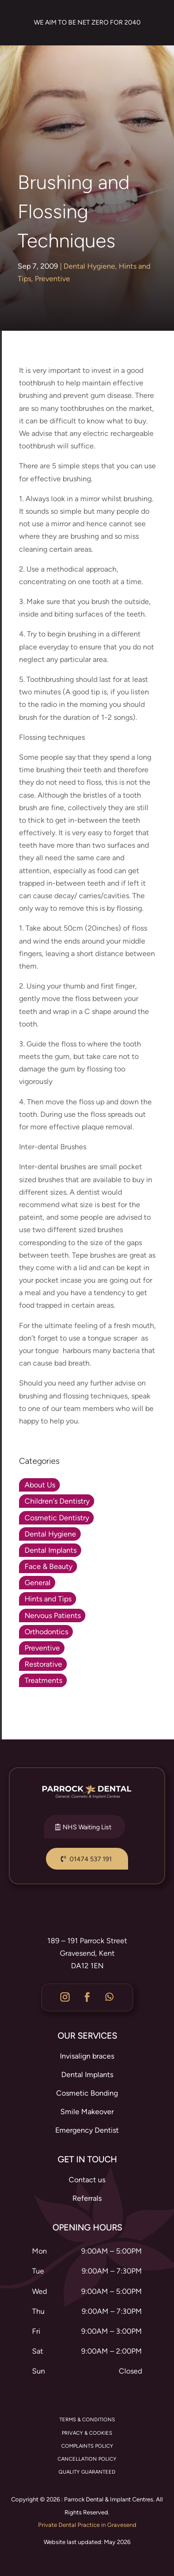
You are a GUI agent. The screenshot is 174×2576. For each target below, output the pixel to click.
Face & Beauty (48, 1566)
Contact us (87, 2179)
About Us (40, 1484)
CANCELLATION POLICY (87, 2459)
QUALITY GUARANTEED (87, 2472)
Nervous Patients (53, 1615)
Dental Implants (51, 1550)
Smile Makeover (87, 2111)
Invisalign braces (87, 2056)
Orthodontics (46, 1631)
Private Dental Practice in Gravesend (87, 2524)
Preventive (52, 278)
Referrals (87, 2198)
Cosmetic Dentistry (57, 1517)
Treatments (43, 1680)
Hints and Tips (48, 1598)
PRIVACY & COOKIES (87, 2433)
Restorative (43, 1664)
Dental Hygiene (89, 266)
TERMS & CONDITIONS (87, 2420)
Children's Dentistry (57, 1501)
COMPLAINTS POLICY (87, 2446)
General (38, 1582)
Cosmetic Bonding (87, 2093)
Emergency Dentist (87, 2130)
